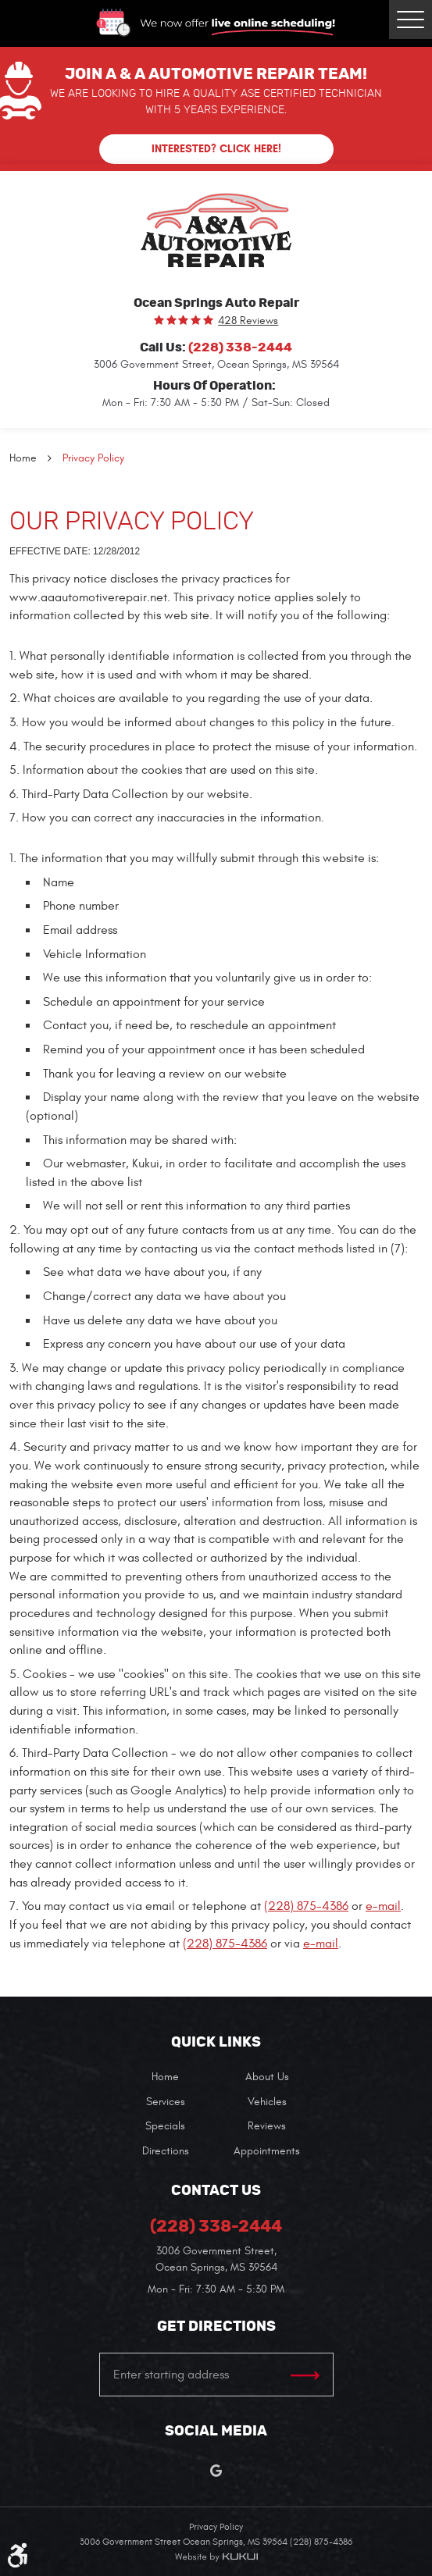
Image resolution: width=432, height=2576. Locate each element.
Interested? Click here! (216, 148)
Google (216, 2471)
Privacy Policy (93, 458)
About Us (267, 2076)
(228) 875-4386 (306, 1906)
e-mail (383, 1906)
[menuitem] (165, 2076)
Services (165, 2101)
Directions (165, 2150)
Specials (165, 2125)
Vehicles (267, 2101)
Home (23, 458)
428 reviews (248, 320)
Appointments (267, 2150)
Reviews (267, 2125)
